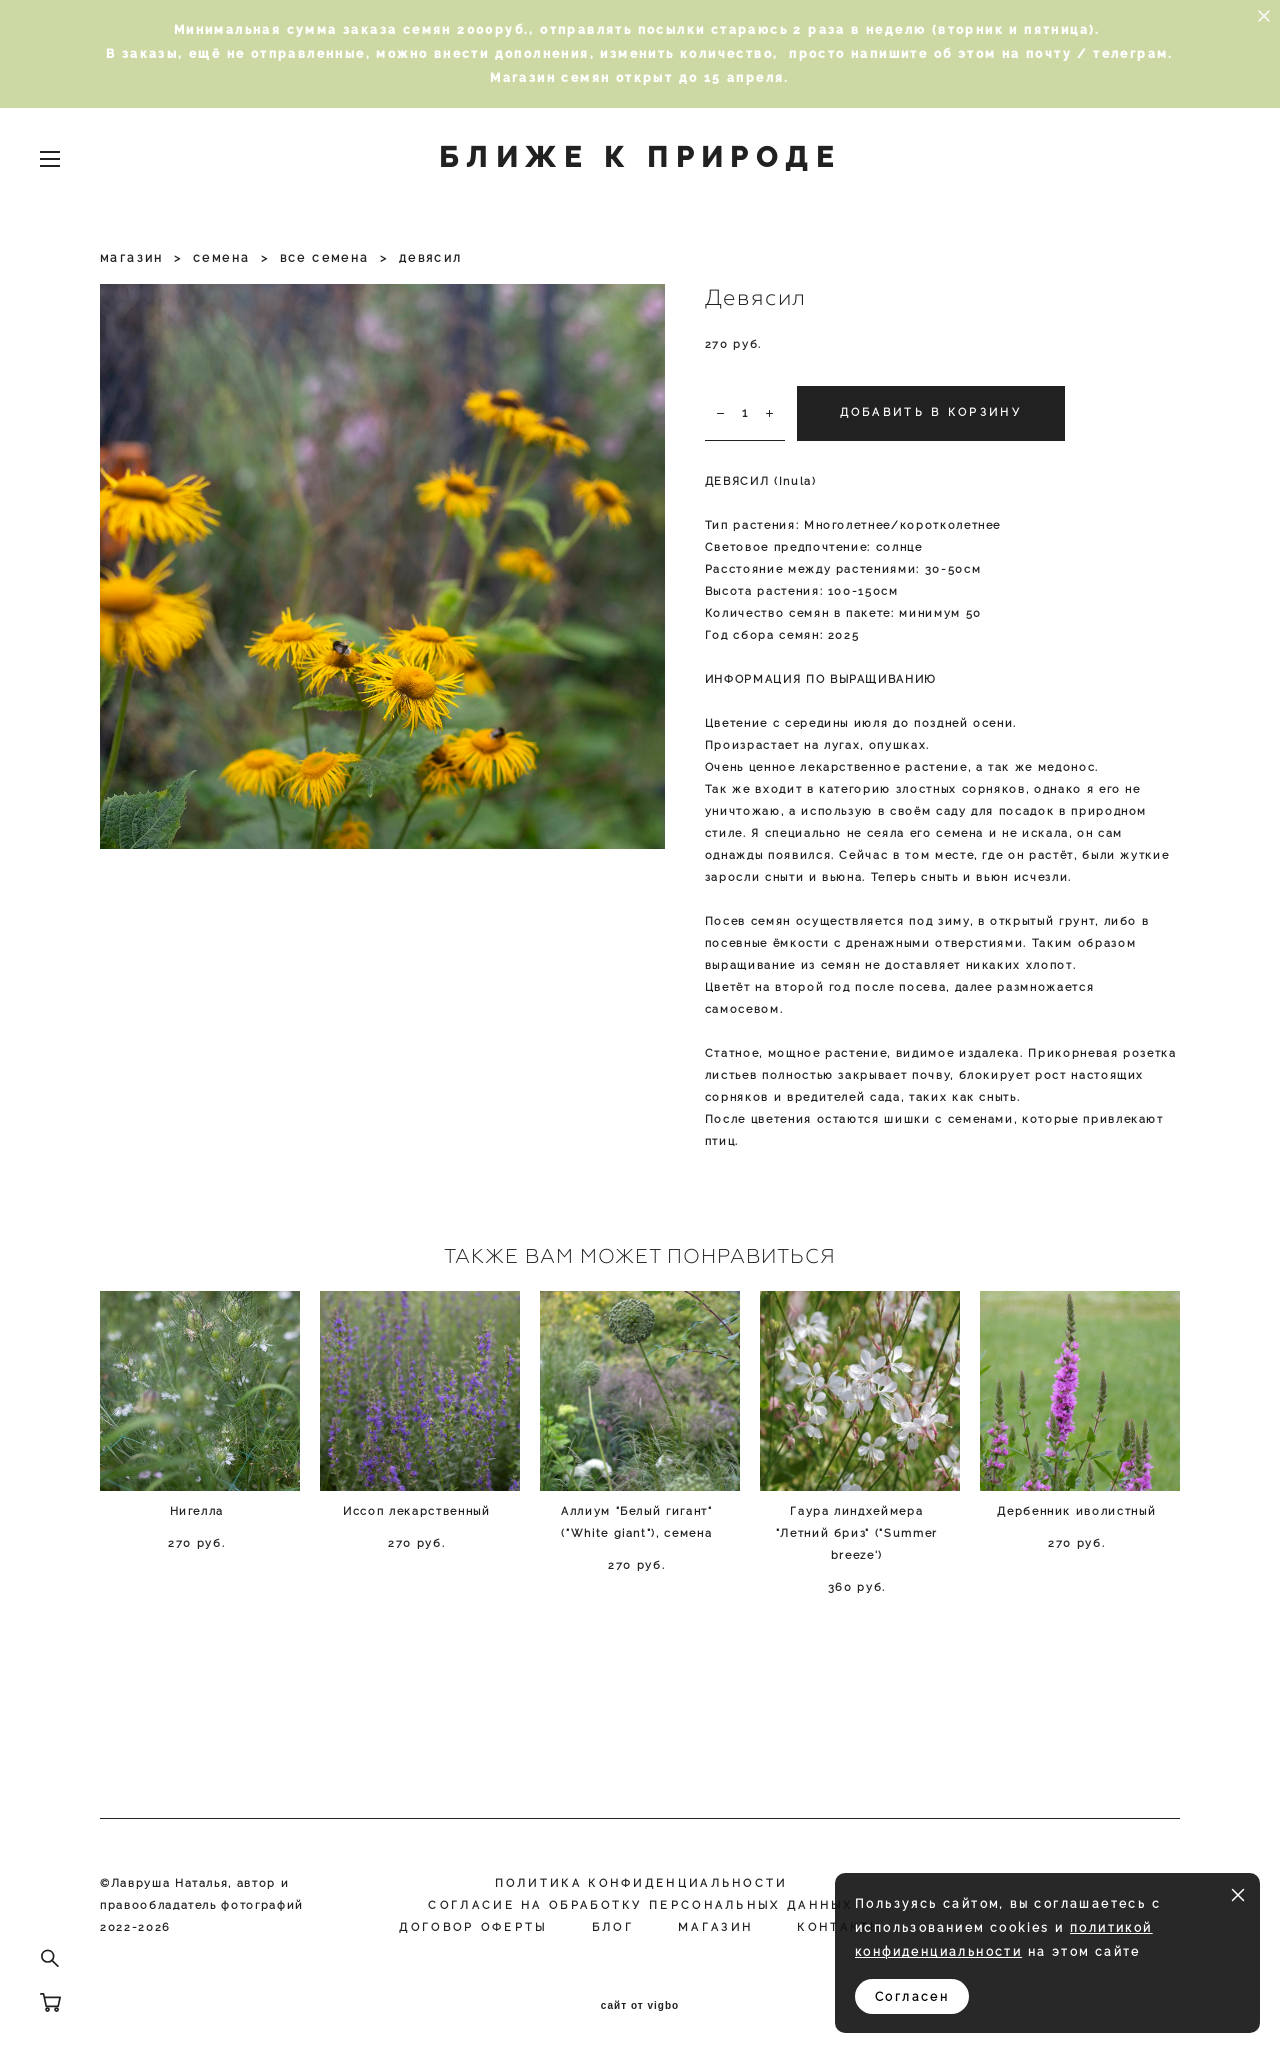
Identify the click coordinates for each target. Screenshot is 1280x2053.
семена (221, 258)
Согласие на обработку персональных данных (640, 1905)
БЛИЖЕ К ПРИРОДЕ (640, 158)
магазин (132, 258)
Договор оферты (473, 1927)
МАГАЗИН (715, 1927)
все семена (325, 258)
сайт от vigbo (640, 2006)
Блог (613, 1927)
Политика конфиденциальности (641, 1883)
